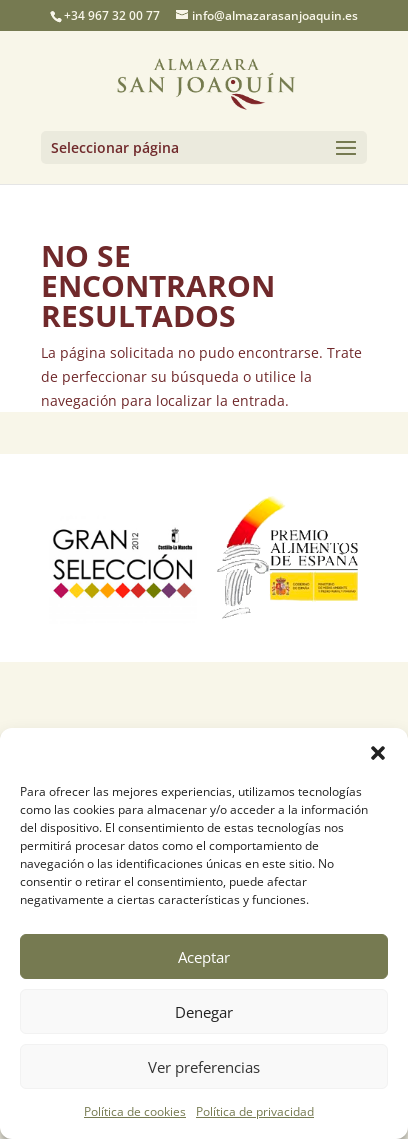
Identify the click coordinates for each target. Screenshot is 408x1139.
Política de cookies (135, 1111)
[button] (378, 753)
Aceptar (204, 957)
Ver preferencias (204, 1067)
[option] (123, 558)
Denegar (204, 1012)
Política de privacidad (255, 1111)
